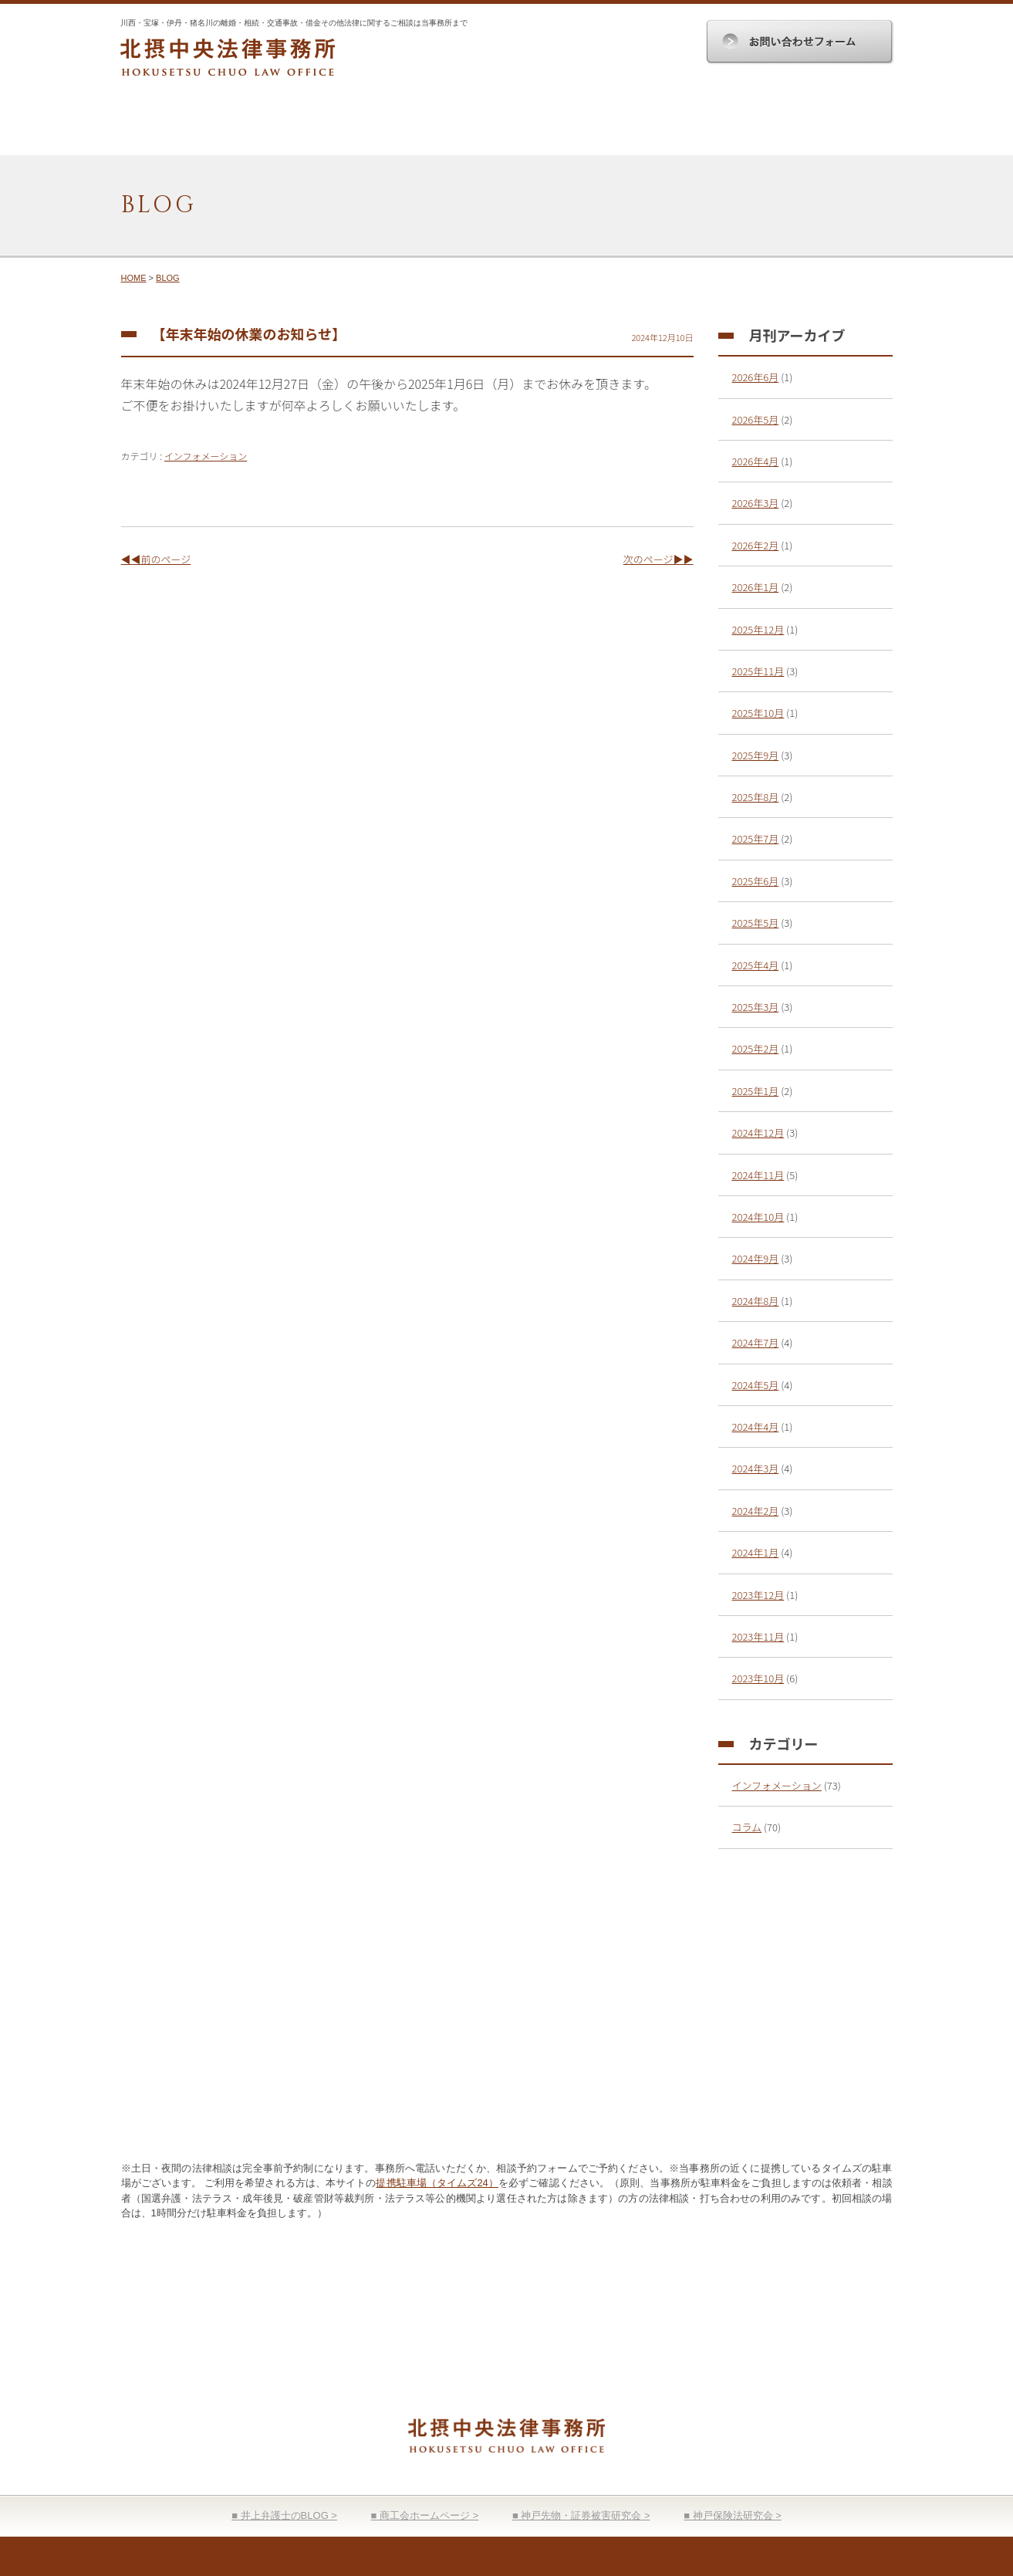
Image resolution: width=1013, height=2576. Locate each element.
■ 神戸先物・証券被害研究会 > (581, 2515)
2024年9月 (755, 1258)
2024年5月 (755, 1385)
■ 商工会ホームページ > (425, 2515)
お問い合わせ (829, 126)
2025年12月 (758, 629)
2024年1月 (755, 1552)
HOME (184, 126)
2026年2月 (755, 545)
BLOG (168, 277)
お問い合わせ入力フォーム (734, 2093)
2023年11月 (758, 1636)
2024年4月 (755, 1426)
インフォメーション (205, 455)
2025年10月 (758, 712)
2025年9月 (755, 755)
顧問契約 (571, 126)
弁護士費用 (700, 126)
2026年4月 (755, 461)
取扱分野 (442, 126)
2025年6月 (755, 881)
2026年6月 (755, 377)
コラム (747, 1827)
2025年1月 (755, 1090)
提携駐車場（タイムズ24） (437, 2183)
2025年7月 (755, 838)
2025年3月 (755, 1006)
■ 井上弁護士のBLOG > (284, 2515)
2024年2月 (755, 1510)
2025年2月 (755, 1048)
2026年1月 (755, 587)
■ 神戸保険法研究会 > (733, 2515)
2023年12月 (758, 1594)
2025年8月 (755, 796)
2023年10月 (758, 1678)
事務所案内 (313, 126)
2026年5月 (755, 419)
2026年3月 (755, 502)
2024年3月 (755, 1468)
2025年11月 (758, 671)
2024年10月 (758, 1216)
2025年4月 (755, 965)
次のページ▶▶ (658, 559)
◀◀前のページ (156, 559)
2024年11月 (758, 1175)
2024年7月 (755, 1342)
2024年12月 (758, 1132)
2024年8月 (755, 1300)
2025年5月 (755, 922)
